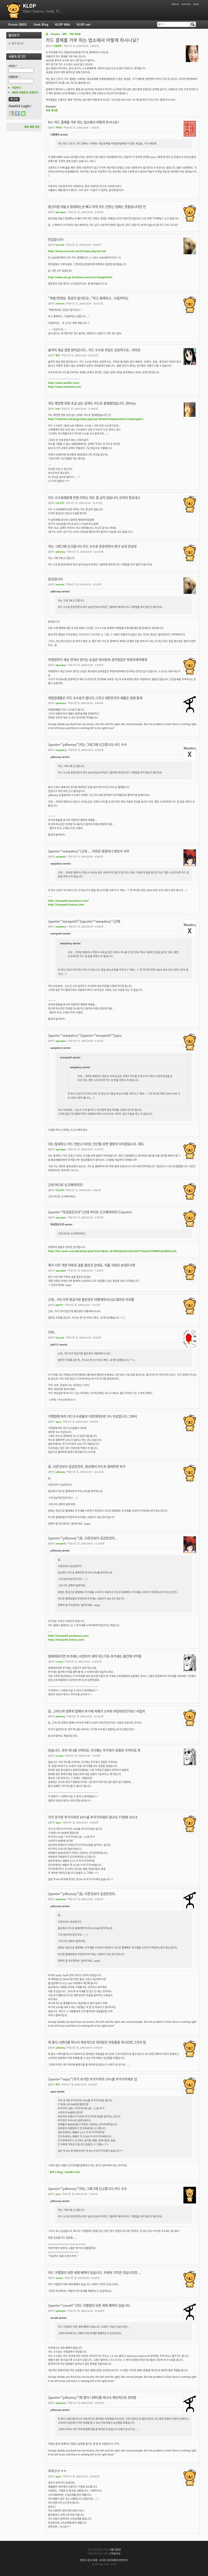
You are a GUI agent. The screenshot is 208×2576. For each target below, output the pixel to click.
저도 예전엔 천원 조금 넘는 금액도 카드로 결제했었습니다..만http (92, 403)
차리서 (59, 127)
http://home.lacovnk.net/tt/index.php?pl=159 (77, 251)
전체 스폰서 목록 (88, 2560)
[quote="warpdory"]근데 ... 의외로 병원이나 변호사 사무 (88, 851)
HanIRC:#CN (72, 2172)
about (175, 4)
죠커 (58, 2084)
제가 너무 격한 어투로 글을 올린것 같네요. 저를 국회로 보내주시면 (91, 1265)
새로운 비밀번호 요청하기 (25, 92)
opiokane (61, 703)
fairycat (60, 1337)
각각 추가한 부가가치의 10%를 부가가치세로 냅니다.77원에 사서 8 (92, 1817)
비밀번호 (14, 77)
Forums (55, 34)
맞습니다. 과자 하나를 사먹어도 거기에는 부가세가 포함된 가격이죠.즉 (94, 1750)
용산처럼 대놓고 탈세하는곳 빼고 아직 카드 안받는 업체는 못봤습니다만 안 (97, 206)
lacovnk (60, 244)
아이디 (13, 66)
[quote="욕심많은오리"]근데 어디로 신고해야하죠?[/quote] (90, 1212)
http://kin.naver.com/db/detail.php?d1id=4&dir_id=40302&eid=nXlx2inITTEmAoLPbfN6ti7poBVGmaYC (112, 1251)
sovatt (59, 2277)
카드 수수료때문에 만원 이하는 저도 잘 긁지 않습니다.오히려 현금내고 (94, 497)
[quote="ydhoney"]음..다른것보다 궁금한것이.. (82, 1538)
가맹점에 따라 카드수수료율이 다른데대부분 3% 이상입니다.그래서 (92, 1416)
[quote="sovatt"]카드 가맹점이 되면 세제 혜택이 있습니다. (89, 2305)
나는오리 (60, 503)
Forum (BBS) (17, 24)
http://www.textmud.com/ (65, 387)
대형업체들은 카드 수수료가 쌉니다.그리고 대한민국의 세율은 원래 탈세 (95, 697)
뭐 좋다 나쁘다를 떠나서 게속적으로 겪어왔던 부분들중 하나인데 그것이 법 (97, 2042)
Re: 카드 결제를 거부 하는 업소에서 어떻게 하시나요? (83, 122)
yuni (58, 2194)
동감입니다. (56, 579)
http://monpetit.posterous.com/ (68, 900)
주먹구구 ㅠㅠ (57, 2471)
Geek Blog (40, 24)
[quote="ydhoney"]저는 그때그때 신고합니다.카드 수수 (87, 744)
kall (57, 408)
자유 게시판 (74, 34)
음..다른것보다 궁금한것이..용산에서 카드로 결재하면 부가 (86, 1466)
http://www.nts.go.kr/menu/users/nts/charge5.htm (80, 277)
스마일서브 (114, 2553)
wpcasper (61, 212)
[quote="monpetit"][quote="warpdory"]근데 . (85, 921)
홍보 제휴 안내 (31, 127)
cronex (59, 1661)
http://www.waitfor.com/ (64, 383)
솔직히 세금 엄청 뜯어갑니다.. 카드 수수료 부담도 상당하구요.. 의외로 (94, 350)
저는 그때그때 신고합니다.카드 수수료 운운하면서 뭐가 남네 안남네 (92, 546)
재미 (64, 34)
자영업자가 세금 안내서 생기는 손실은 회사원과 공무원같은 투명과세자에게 (97, 659)
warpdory (61, 749)
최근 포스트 (18, 43)
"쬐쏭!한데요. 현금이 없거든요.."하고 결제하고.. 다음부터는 (88, 298)
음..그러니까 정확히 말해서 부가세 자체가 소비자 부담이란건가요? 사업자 (96, 1711)
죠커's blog (56, 2172)
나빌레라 (57, 45)
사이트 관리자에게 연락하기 (113, 2560)
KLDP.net (83, 24)
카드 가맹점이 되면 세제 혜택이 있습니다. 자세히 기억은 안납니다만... (94, 2272)
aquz (58, 1421)
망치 (58, 355)
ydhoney (60, 551)
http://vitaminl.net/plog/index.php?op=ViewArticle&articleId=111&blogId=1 (96, 419)
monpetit (61, 856)
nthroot (60, 303)
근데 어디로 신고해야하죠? (65, 1184)
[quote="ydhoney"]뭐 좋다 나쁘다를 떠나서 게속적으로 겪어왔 (92, 2397)
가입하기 (16, 88)
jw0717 (59, 1304)
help (196, 4)
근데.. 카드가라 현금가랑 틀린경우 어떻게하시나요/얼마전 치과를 (91, 1299)
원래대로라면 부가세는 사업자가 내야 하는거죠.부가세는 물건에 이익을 (94, 1656)
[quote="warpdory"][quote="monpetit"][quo (85, 1035)
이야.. (52, 1332)
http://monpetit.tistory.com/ (66, 904)
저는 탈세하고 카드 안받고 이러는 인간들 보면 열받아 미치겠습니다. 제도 (96, 1144)
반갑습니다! (56, 239)
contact (186, 4)
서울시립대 (115, 2549)
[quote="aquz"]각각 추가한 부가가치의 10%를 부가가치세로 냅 (92, 2079)
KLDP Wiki (62, 24)
